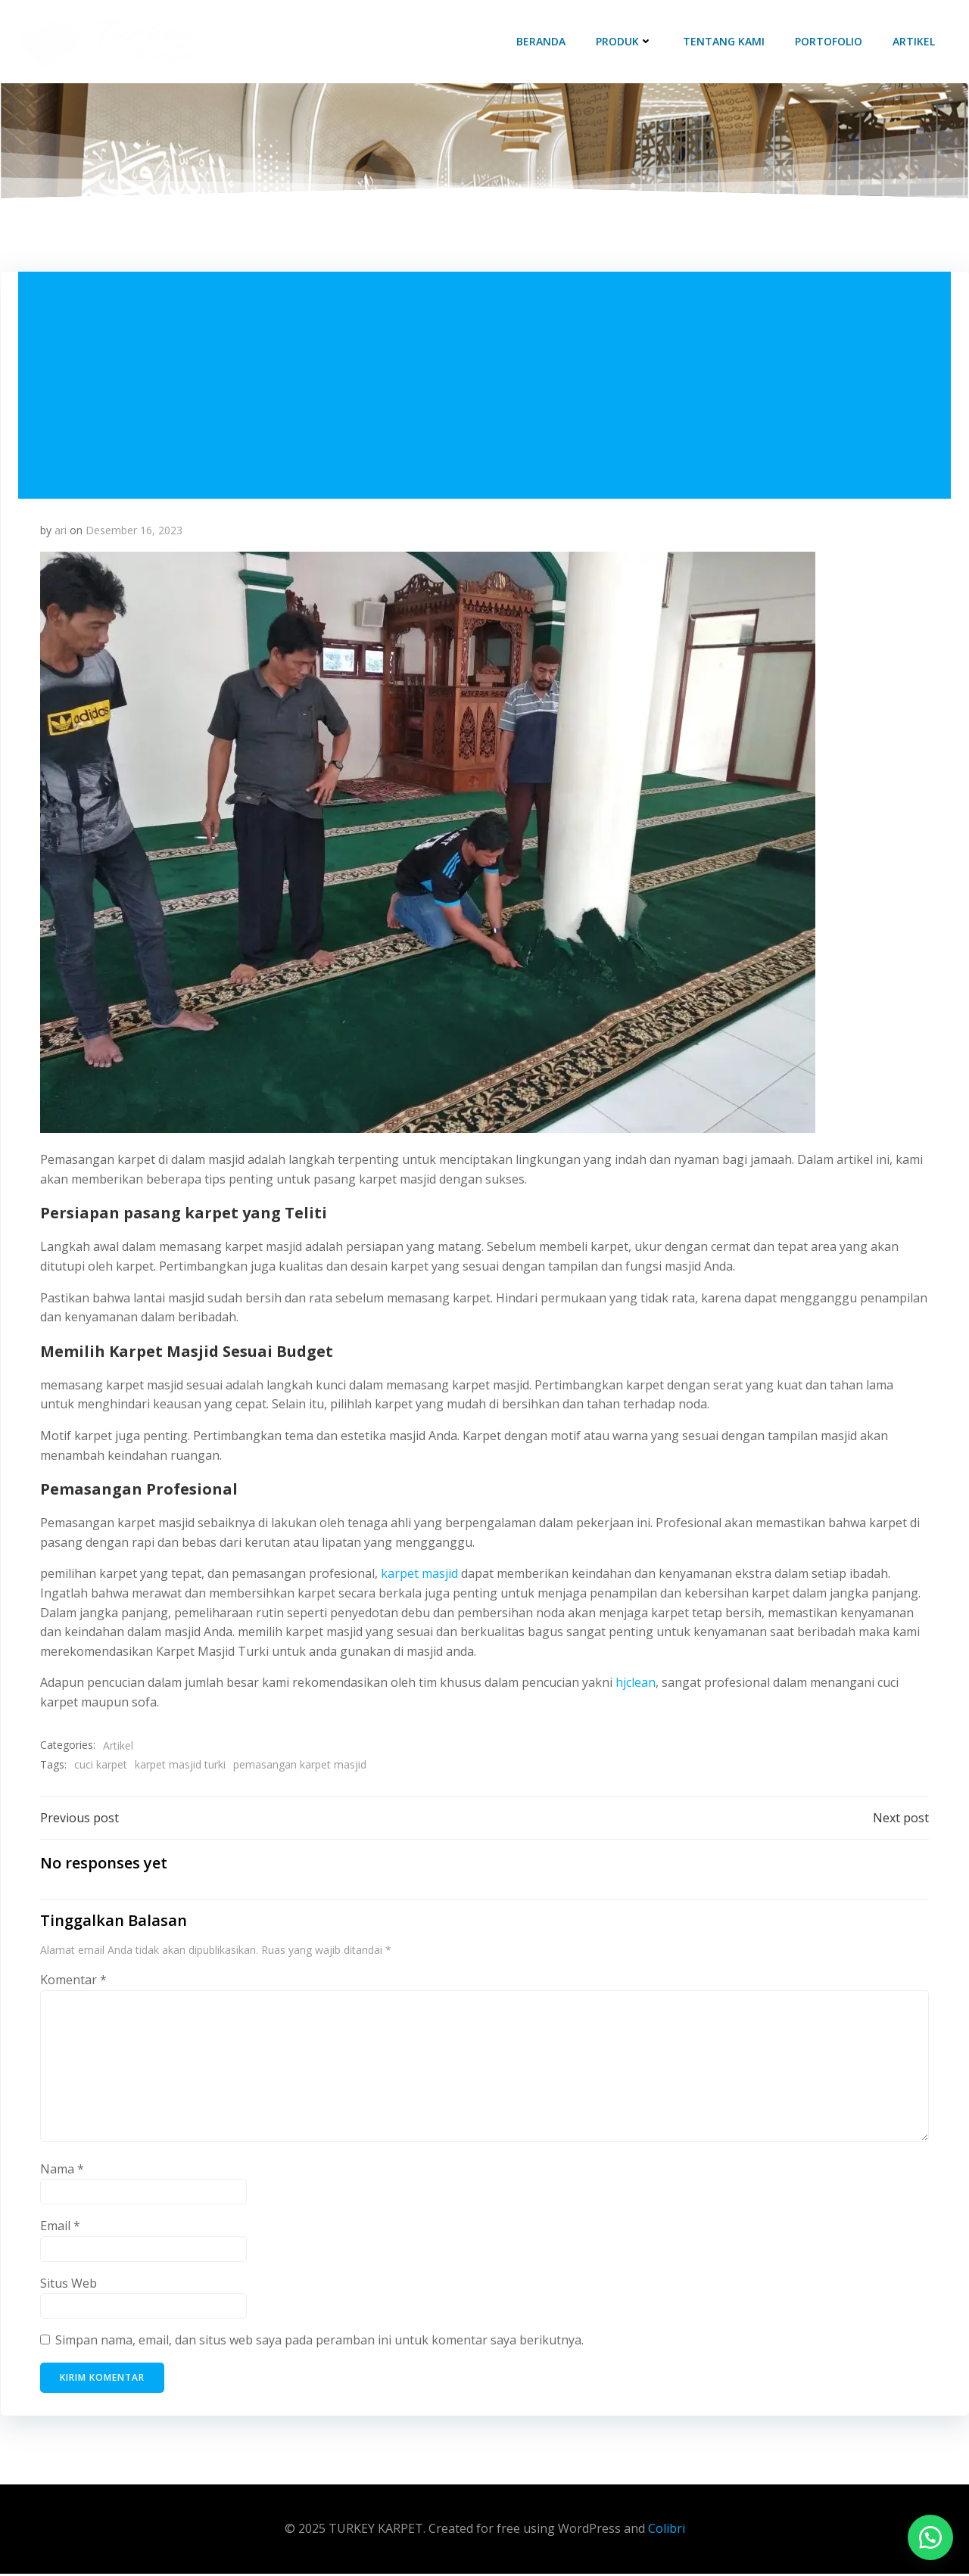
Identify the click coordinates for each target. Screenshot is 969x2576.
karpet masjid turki (181, 1766)
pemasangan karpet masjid (300, 1766)
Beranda (541, 41)
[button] (930, 2537)
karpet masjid (420, 1574)
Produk (625, 41)
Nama (63, 2171)
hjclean (636, 1683)
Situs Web (69, 2285)
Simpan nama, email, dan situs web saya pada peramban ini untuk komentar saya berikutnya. (320, 2343)
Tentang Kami (724, 41)
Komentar (74, 1982)
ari (61, 531)
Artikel (914, 41)
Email (61, 2228)
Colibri (666, 2530)
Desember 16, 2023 (134, 531)
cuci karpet (101, 1766)
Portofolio (829, 41)
